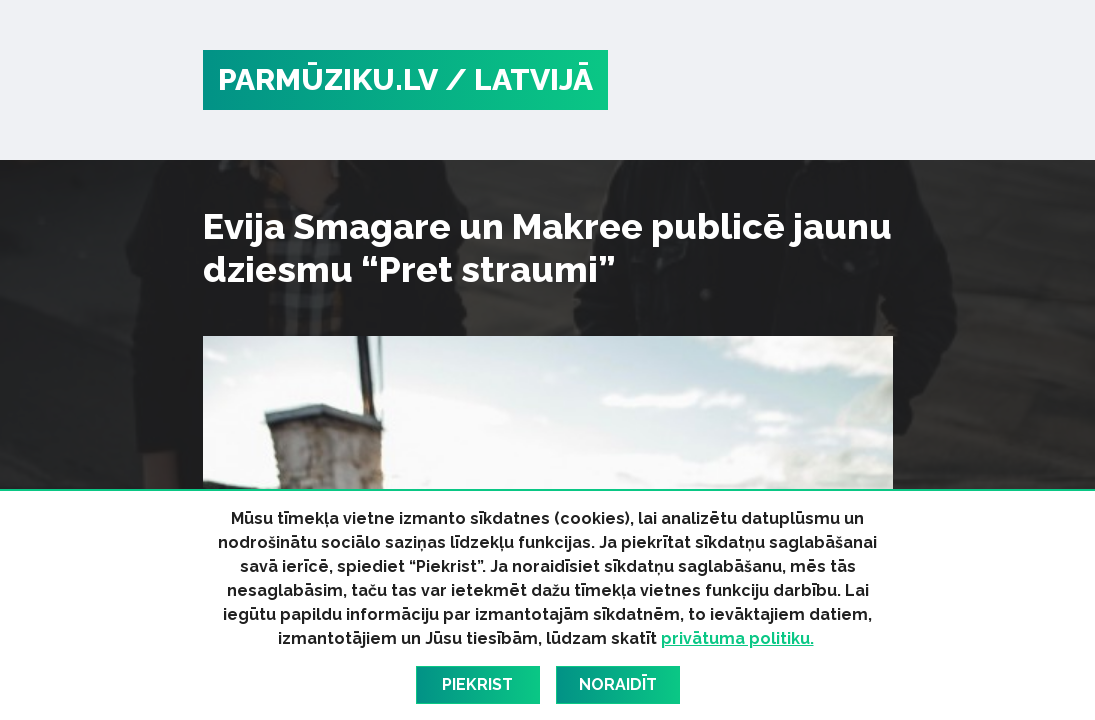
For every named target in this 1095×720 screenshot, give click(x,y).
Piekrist (477, 684)
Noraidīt (618, 684)
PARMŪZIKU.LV (328, 79)
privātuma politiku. (737, 638)
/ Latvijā (519, 79)
